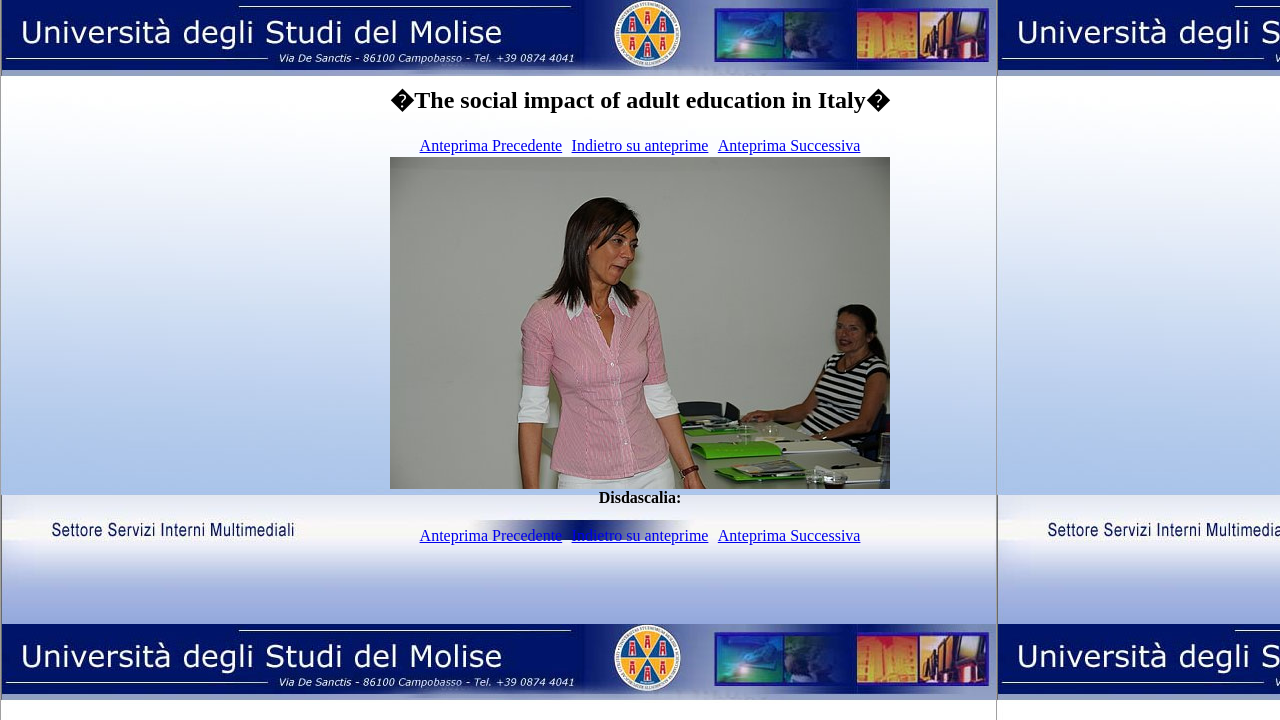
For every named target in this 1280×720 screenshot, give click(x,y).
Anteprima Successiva (789, 145)
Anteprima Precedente (491, 145)
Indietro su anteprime (640, 145)
